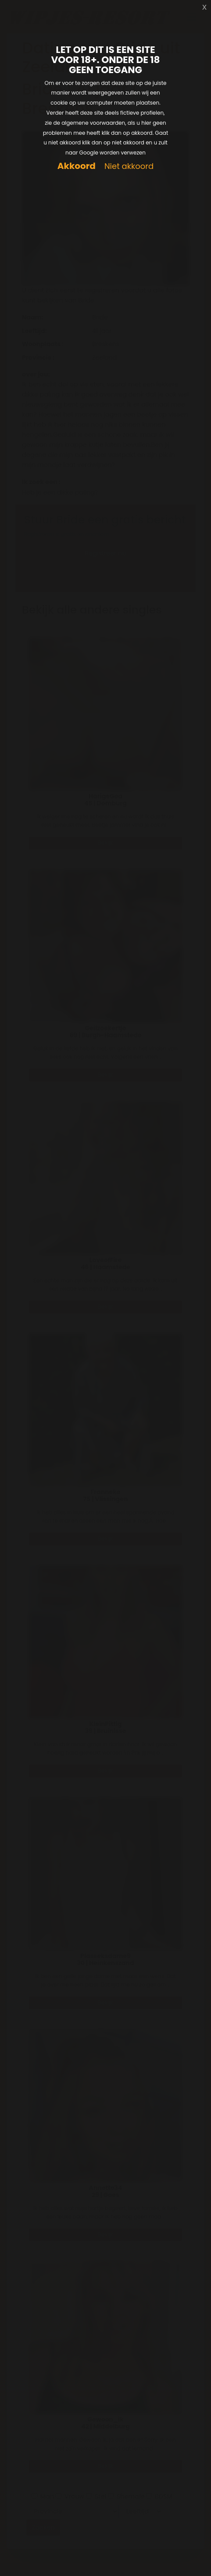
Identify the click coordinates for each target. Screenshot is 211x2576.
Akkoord (76, 166)
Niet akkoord (129, 166)
